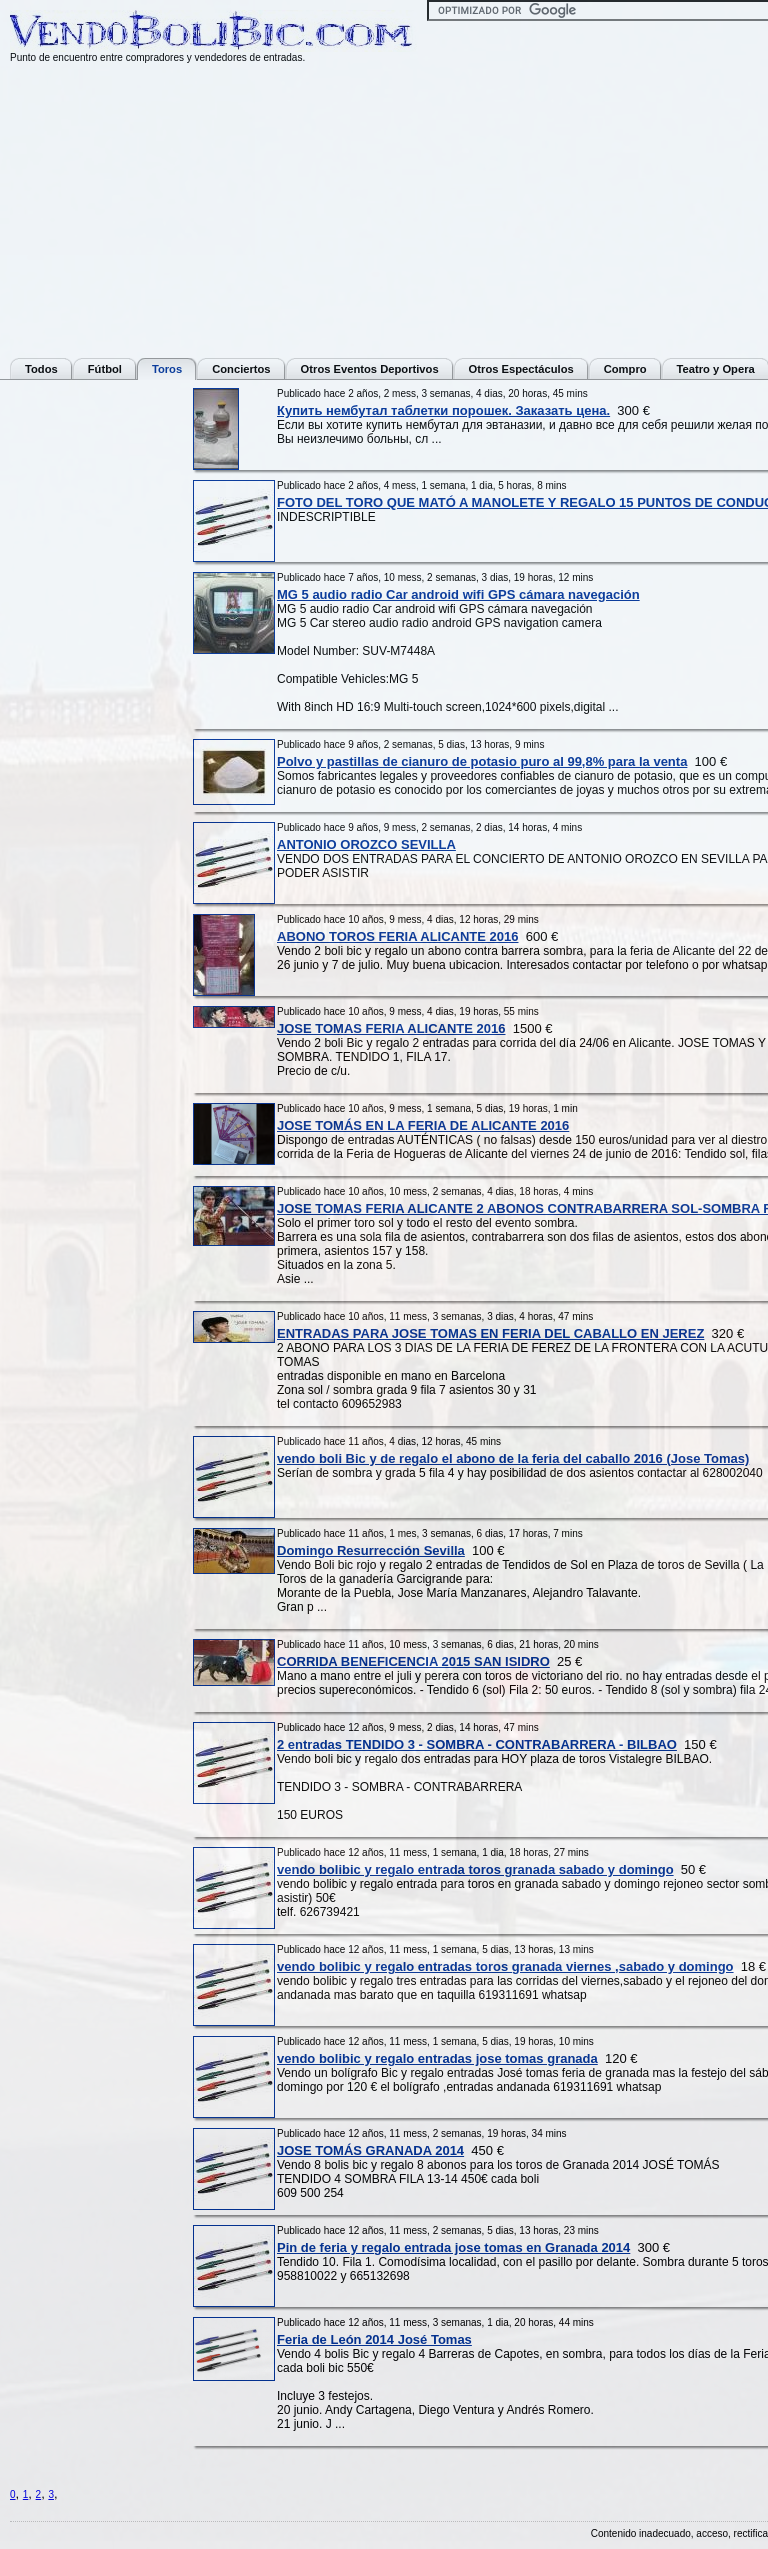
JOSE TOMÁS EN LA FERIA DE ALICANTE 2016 (423, 1125)
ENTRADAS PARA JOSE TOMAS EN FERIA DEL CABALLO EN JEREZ (490, 1333)
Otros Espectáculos (521, 369)
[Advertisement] (90, 688)
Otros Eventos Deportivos (370, 369)
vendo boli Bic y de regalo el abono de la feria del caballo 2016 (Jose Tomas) (513, 1458)
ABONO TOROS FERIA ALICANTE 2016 (398, 936)
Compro (625, 369)
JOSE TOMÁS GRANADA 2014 (370, 2150)
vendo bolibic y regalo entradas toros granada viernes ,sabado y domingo (505, 1966)
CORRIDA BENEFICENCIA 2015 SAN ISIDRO (413, 1661)
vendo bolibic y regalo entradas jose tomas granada (437, 2058)
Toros (167, 369)
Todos (41, 369)
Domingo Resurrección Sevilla (371, 1550)
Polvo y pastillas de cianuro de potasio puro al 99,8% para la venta (482, 761)
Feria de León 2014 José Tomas (374, 2339)
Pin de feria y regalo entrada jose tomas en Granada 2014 (453, 2247)
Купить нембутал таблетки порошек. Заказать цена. (443, 410)
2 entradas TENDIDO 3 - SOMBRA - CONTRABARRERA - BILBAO (477, 1744)
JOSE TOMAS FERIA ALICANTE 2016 (391, 1028)
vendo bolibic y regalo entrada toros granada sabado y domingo (475, 1869)
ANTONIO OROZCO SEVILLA (366, 844)
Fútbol (105, 369)
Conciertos (241, 369)
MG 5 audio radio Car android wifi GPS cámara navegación (458, 594)
